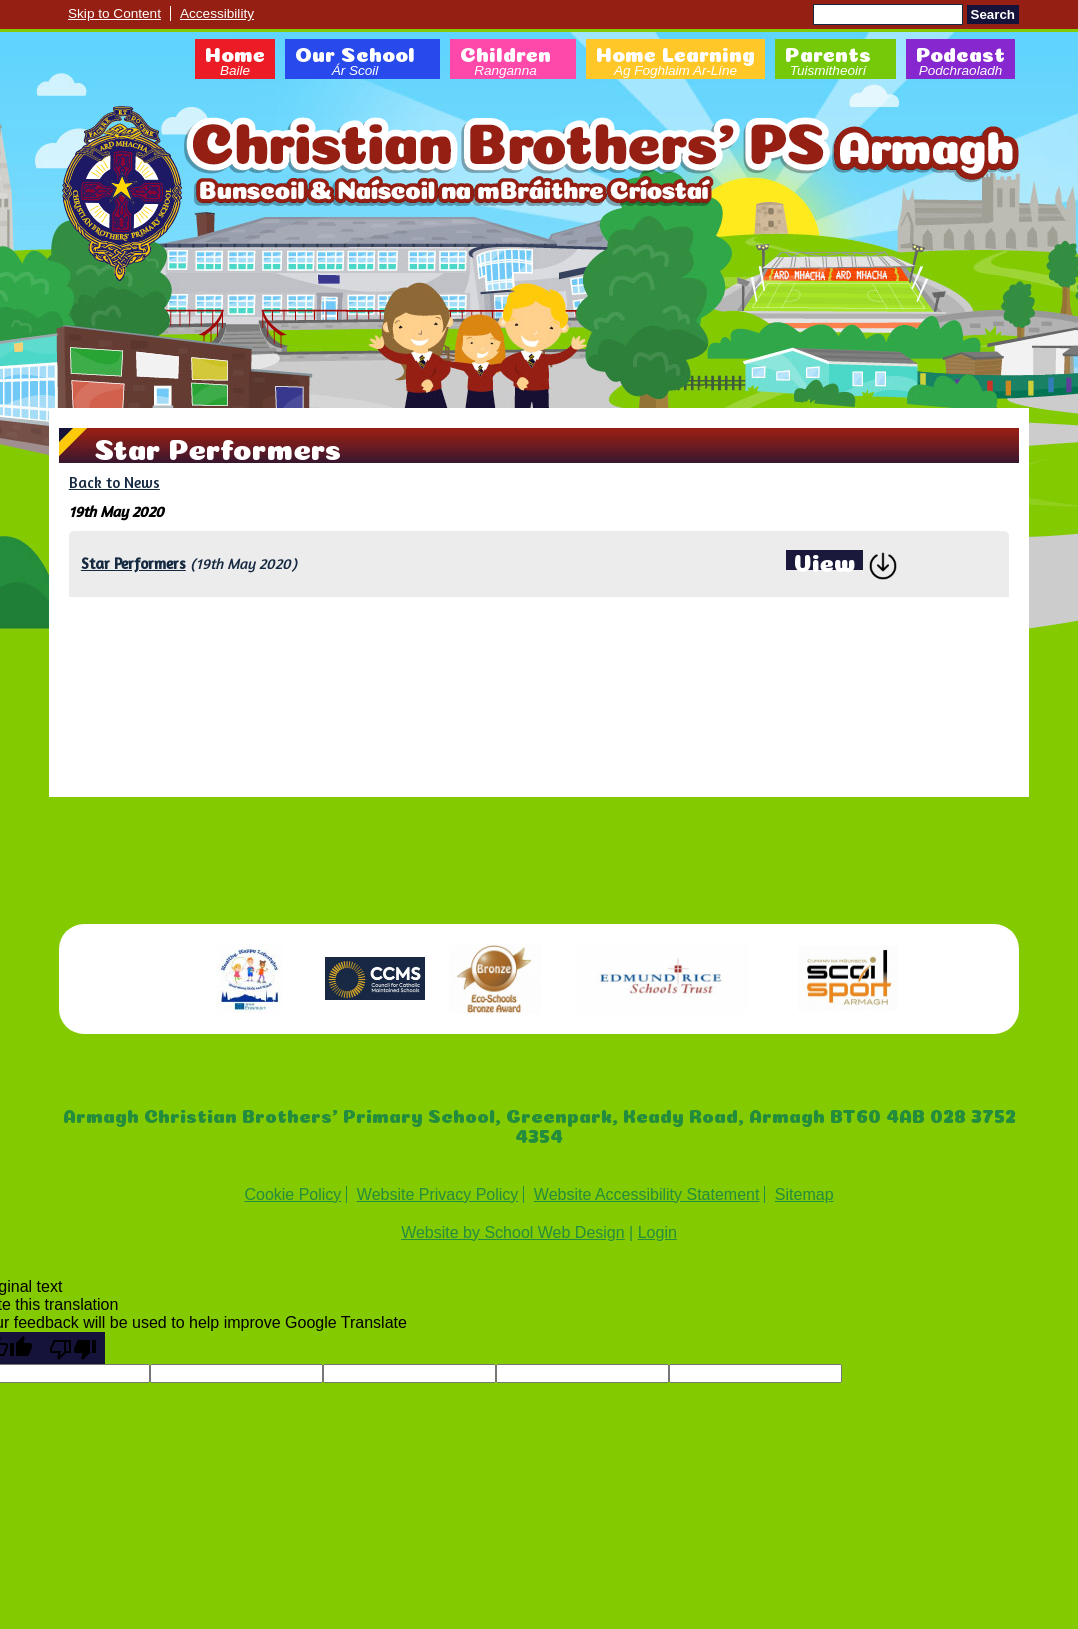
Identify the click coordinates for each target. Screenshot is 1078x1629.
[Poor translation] (73, 1348)
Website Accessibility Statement (647, 1194)
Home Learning (675, 62)
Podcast (960, 62)
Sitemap (804, 1194)
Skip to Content (114, 13)
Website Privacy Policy (438, 1194)
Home (235, 62)
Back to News (114, 482)
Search (993, 14)
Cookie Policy (292, 1194)
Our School (355, 62)
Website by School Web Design (513, 1232)
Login (657, 1232)
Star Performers (133, 563)
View (824, 560)
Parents (828, 62)
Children (505, 62)
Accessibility (217, 13)
